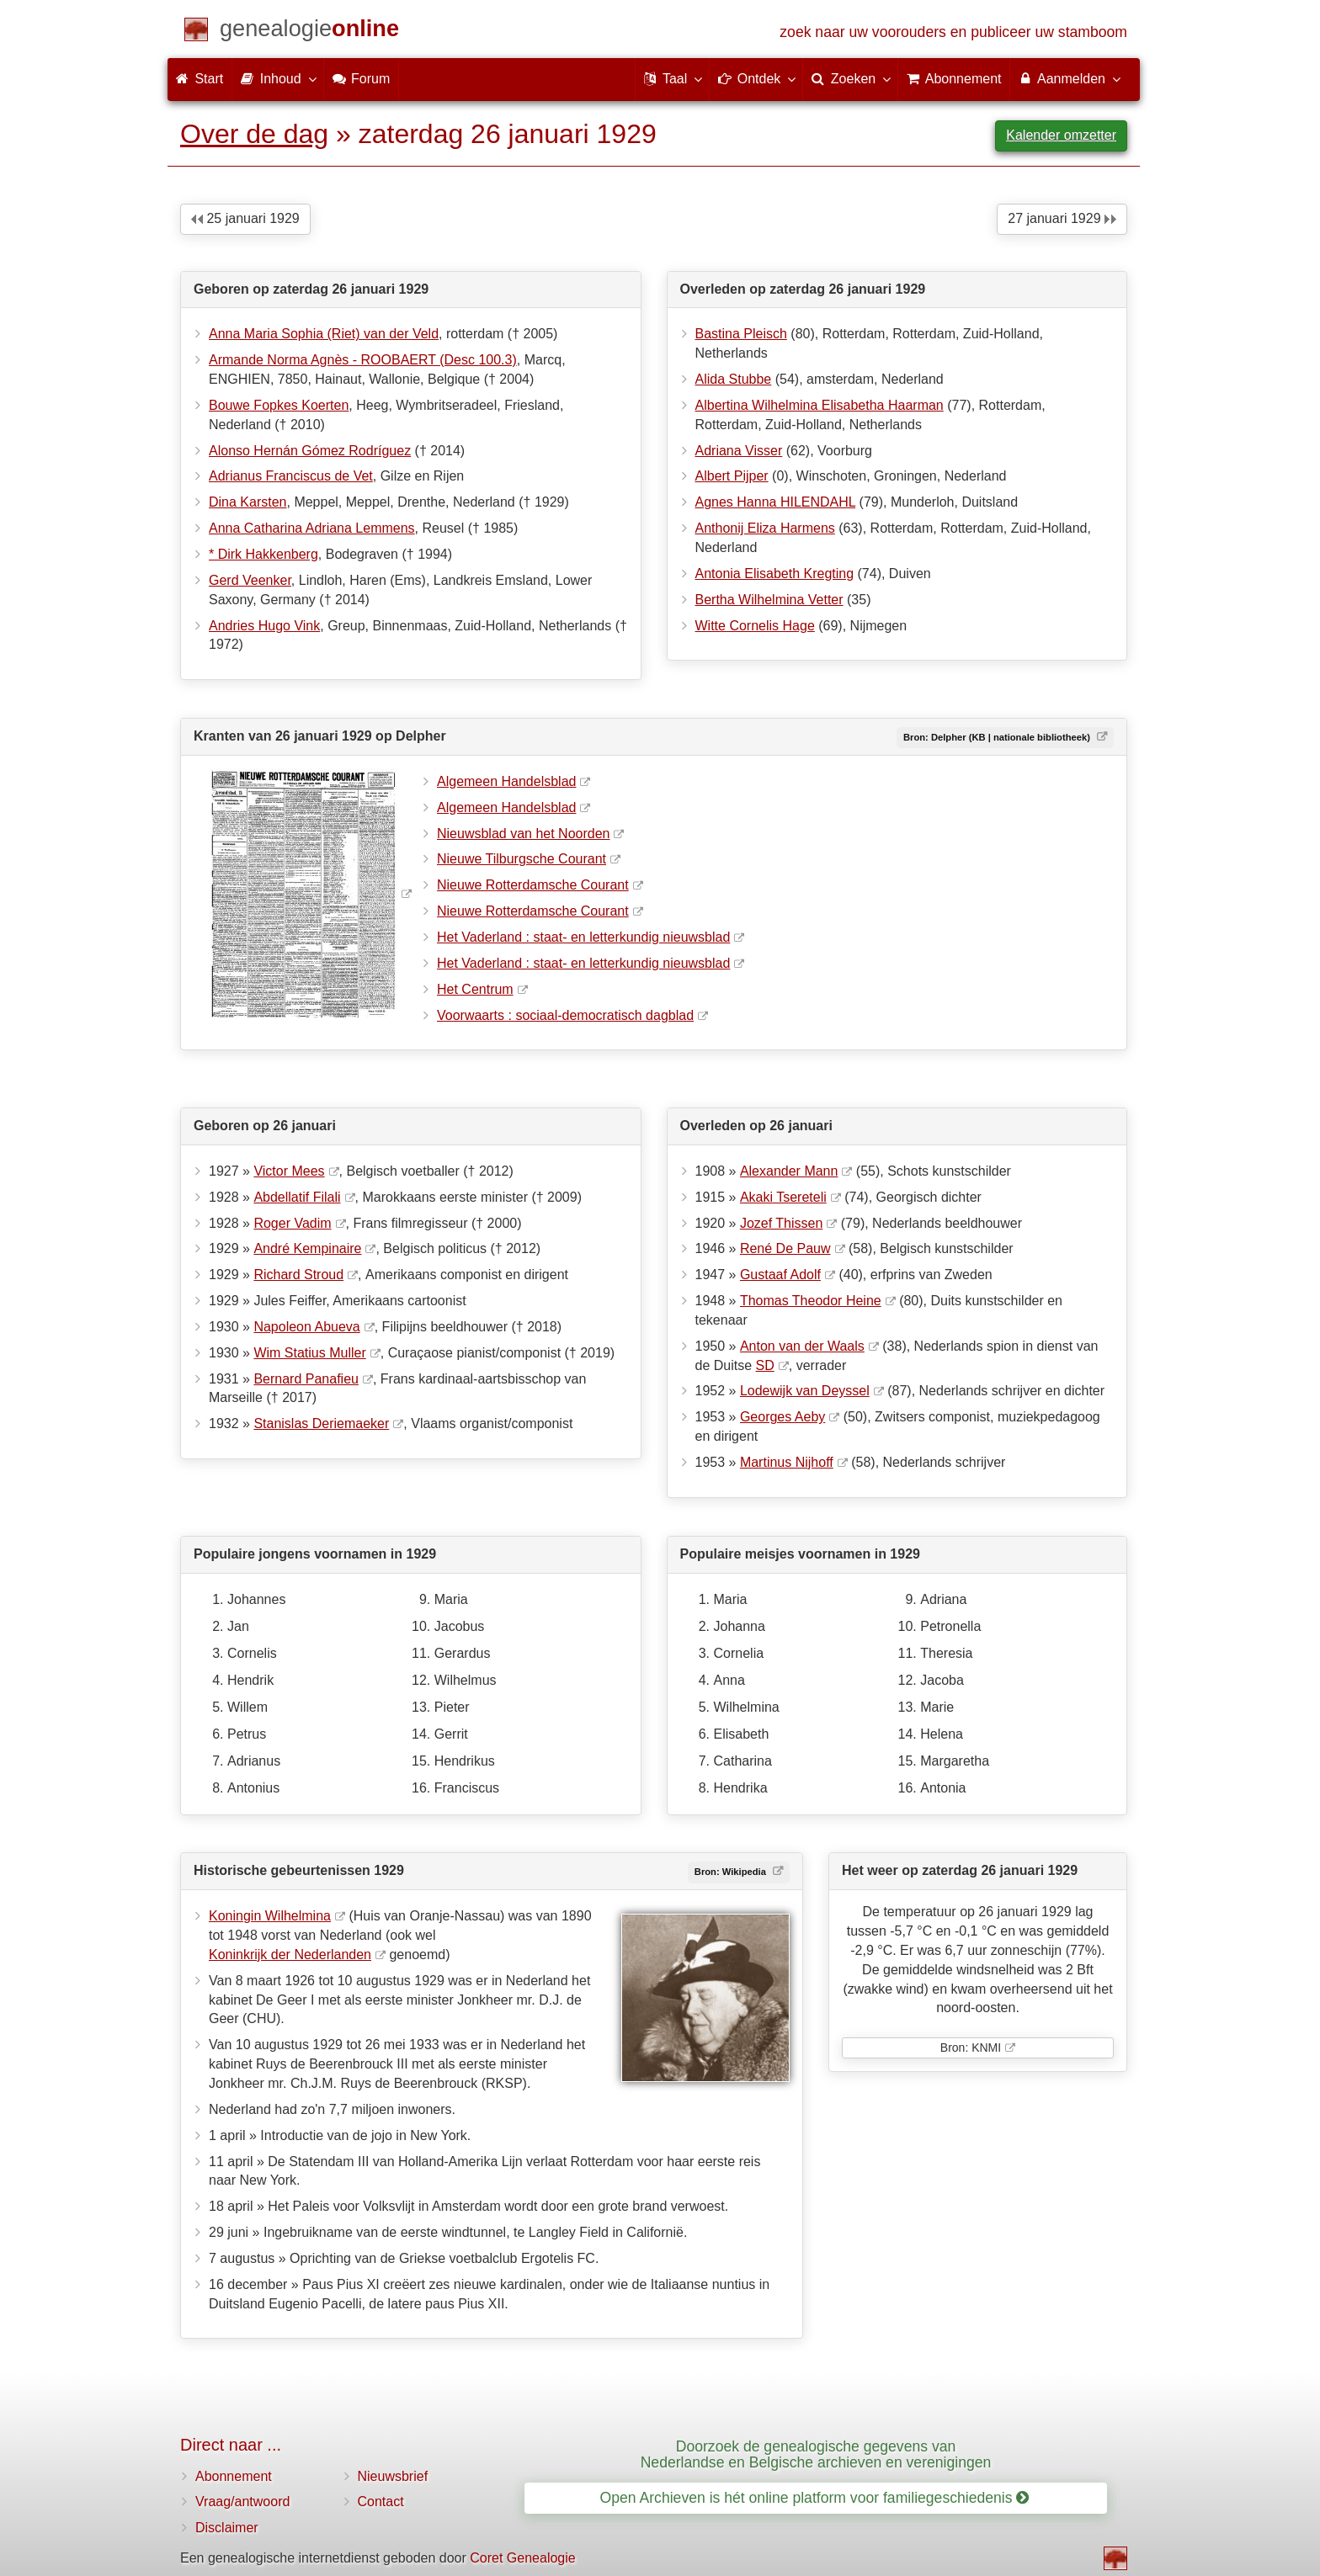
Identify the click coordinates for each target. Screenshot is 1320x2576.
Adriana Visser (739, 450)
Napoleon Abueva (306, 1327)
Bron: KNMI (970, 2047)
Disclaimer (226, 2527)
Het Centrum (475, 989)
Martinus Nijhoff (786, 1462)
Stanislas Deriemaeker (321, 1423)
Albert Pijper (732, 476)
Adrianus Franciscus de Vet (291, 476)
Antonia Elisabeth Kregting (774, 573)
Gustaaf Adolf (780, 1274)
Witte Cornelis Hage (755, 626)
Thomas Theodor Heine (810, 1300)
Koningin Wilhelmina (270, 1916)
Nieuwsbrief (393, 2476)
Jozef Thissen (781, 1223)
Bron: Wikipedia (732, 1872)
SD (765, 1365)
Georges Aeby (782, 1417)
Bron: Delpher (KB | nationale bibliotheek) (998, 737)
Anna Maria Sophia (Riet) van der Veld (324, 334)
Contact (381, 2501)
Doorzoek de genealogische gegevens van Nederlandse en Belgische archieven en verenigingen (816, 2454)
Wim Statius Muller (309, 1353)
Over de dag (254, 134)
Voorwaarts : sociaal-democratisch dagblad (565, 1015)
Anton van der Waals (802, 1346)
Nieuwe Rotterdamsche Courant (533, 885)
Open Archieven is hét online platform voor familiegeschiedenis (815, 2497)
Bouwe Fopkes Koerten (279, 405)
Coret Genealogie (522, 2558)
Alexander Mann (789, 1171)
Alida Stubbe (733, 379)
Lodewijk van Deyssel (805, 1391)
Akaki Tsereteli (783, 1197)
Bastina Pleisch (741, 334)
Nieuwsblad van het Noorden (523, 833)
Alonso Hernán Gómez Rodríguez (310, 450)
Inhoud (277, 78)
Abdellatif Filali (296, 1197)
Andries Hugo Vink (264, 626)
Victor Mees (288, 1171)
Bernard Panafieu (306, 1379)
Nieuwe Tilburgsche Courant (521, 859)
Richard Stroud (298, 1274)
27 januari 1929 (1062, 218)
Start (199, 79)
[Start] (309, 31)
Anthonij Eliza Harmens (765, 528)
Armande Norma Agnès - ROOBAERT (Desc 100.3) (363, 360)
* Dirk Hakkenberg (263, 554)
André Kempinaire (307, 1248)
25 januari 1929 (245, 218)
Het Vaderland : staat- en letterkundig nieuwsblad (583, 937)
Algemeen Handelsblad (506, 781)
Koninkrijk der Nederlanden (290, 1954)
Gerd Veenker (250, 580)
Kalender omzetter (1061, 135)
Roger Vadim (292, 1223)
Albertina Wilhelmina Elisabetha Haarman (819, 405)
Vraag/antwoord (242, 2501)
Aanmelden (1069, 78)
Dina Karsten (248, 502)
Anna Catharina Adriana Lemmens (312, 528)
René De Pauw (785, 1248)
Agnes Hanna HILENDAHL (775, 502)
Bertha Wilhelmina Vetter (769, 599)
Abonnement (233, 2476)
